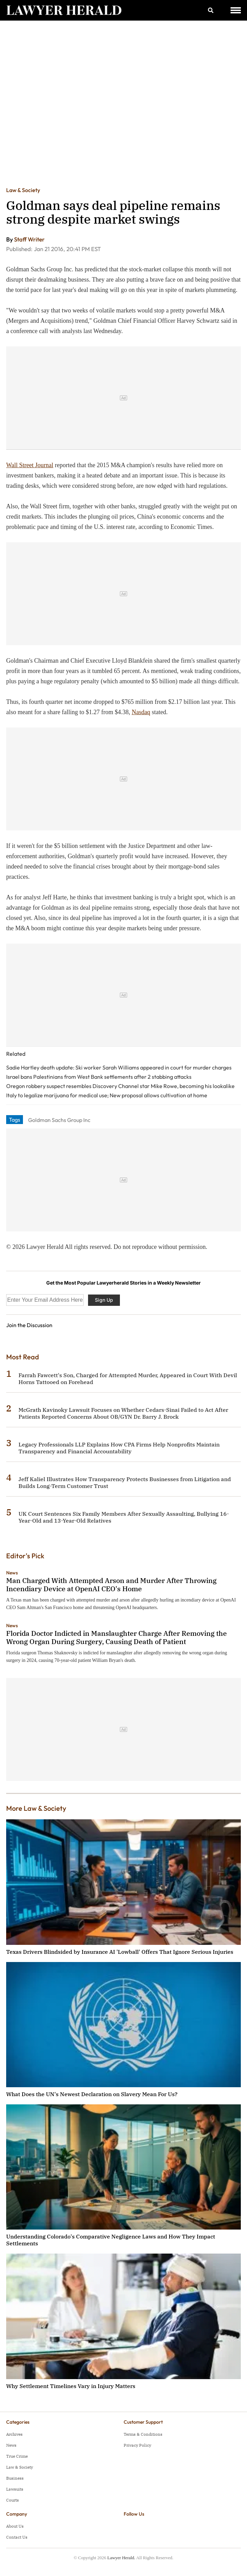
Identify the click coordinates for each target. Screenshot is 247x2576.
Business (15, 2478)
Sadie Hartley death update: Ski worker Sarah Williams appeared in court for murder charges (119, 1067)
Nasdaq (141, 712)
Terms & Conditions (143, 2434)
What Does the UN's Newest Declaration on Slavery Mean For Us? (91, 2094)
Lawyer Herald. (121, 2557)
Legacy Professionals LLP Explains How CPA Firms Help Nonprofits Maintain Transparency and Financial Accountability (119, 1448)
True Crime (17, 2456)
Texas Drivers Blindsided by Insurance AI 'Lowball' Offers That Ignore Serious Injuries (119, 1951)
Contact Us (16, 2537)
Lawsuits (14, 2489)
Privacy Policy (137, 2445)
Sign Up (104, 1300)
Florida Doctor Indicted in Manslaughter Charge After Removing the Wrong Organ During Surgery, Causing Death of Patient (116, 1637)
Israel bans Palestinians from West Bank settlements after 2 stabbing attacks (99, 1076)
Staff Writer (29, 239)
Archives (14, 2434)
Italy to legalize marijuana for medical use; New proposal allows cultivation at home (106, 1095)
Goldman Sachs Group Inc (59, 1119)
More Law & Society (36, 1808)
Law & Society (23, 190)
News (12, 1573)
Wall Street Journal (29, 465)
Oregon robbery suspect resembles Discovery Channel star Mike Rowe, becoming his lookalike (120, 1086)
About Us (15, 2526)
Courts (12, 2500)
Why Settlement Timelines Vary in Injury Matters (70, 2386)
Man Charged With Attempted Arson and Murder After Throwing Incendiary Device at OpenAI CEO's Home (111, 1584)
